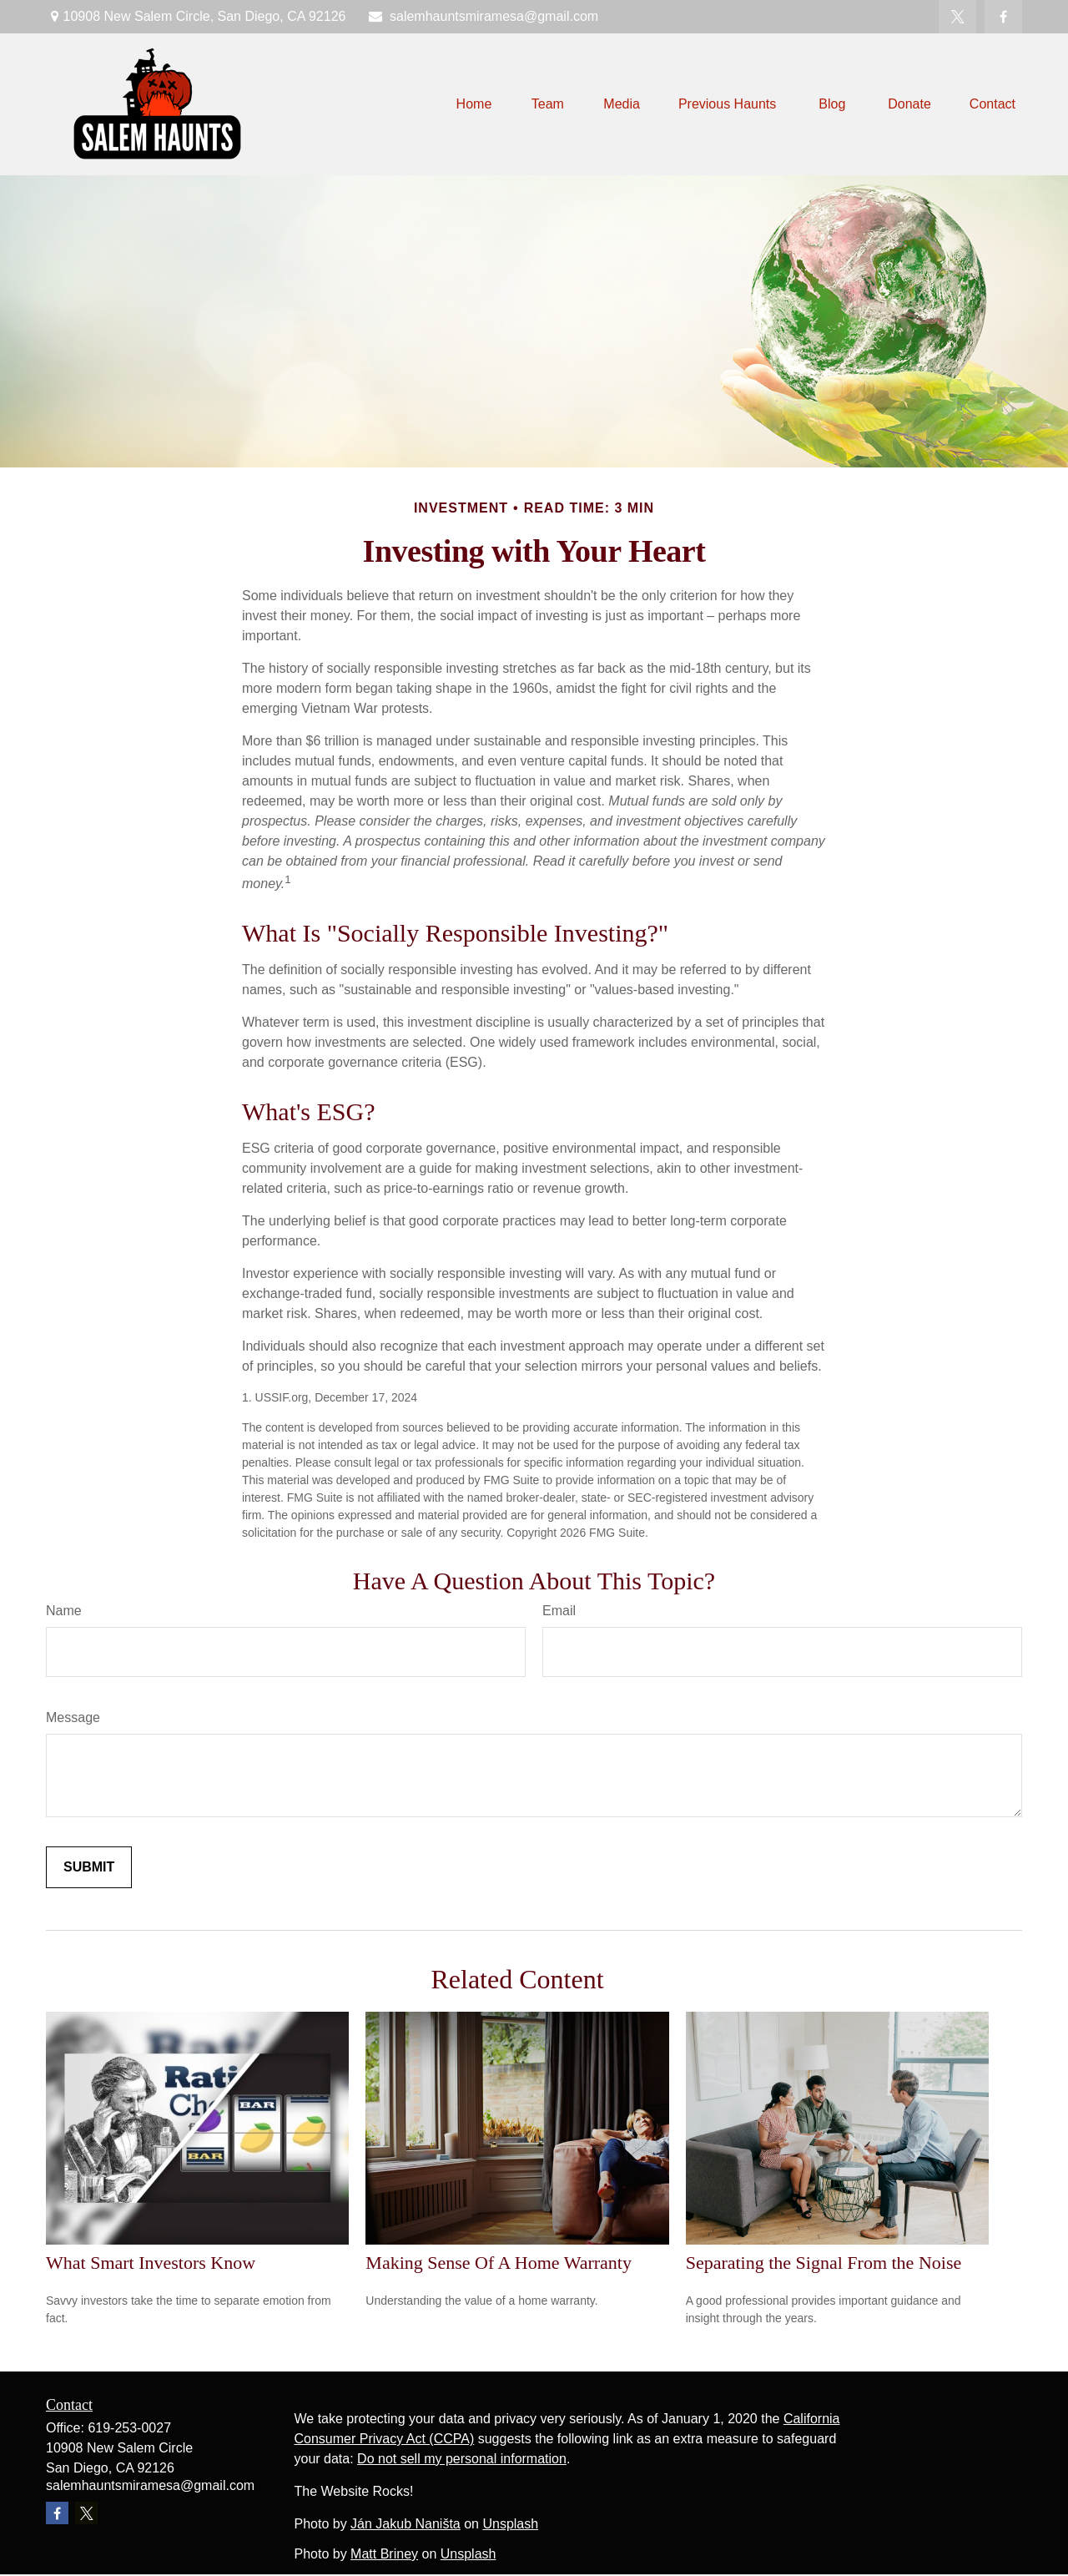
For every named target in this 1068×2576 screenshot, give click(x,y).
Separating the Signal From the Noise (824, 2262)
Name (64, 1611)
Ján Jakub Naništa (405, 2524)
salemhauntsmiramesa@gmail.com (482, 16)
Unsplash (510, 2524)
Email (559, 1611)
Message (73, 1717)
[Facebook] (1003, 16)
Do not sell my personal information (462, 2459)
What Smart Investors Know (150, 2262)
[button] (474, 104)
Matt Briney (384, 2554)
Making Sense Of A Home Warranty (498, 2262)
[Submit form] (89, 1867)
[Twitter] (957, 16)
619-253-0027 (129, 2428)
